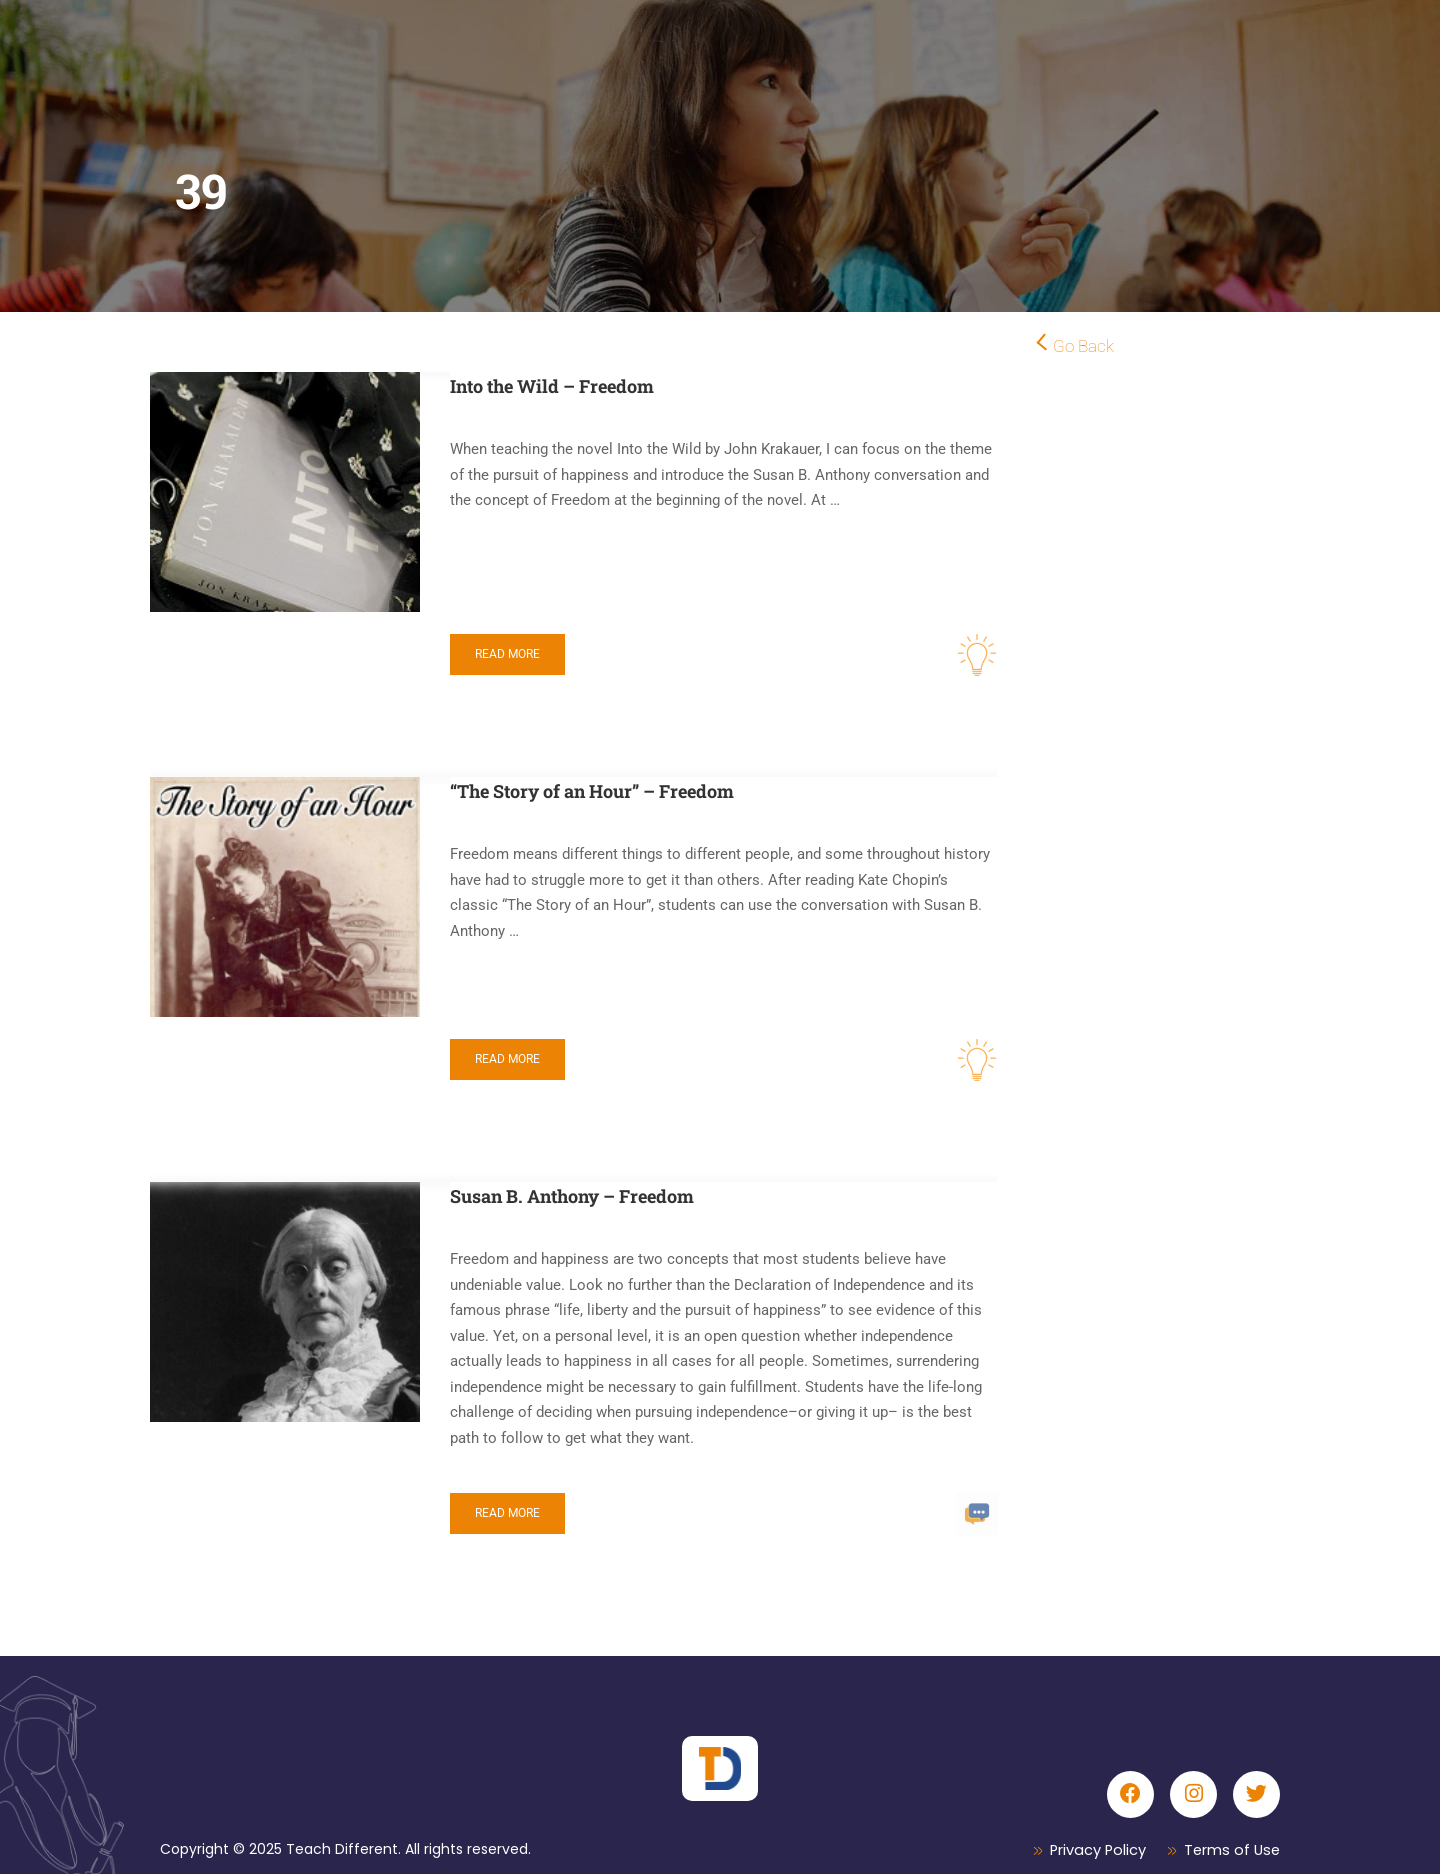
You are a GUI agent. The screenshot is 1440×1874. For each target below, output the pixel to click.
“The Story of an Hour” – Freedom (592, 791)
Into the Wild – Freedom (552, 386)
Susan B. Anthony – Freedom (572, 1196)
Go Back (1083, 346)
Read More (507, 654)
